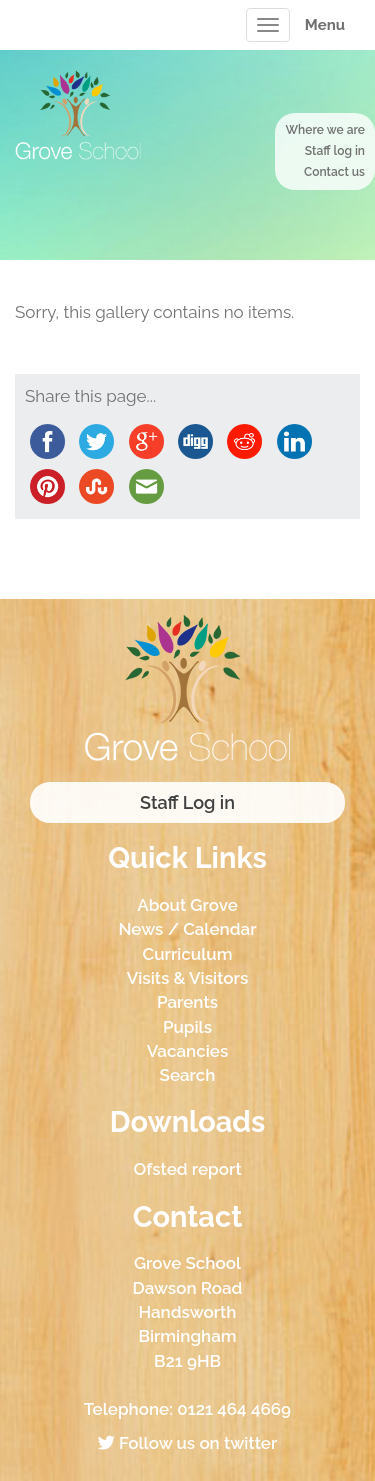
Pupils (187, 1027)
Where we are (325, 130)
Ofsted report (187, 1169)
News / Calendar (187, 929)
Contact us (334, 172)
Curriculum (188, 954)
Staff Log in (187, 802)
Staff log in (335, 151)
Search (188, 1075)
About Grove (187, 905)
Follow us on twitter (187, 1443)
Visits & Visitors (188, 978)
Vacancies (188, 1051)
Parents (187, 1002)
